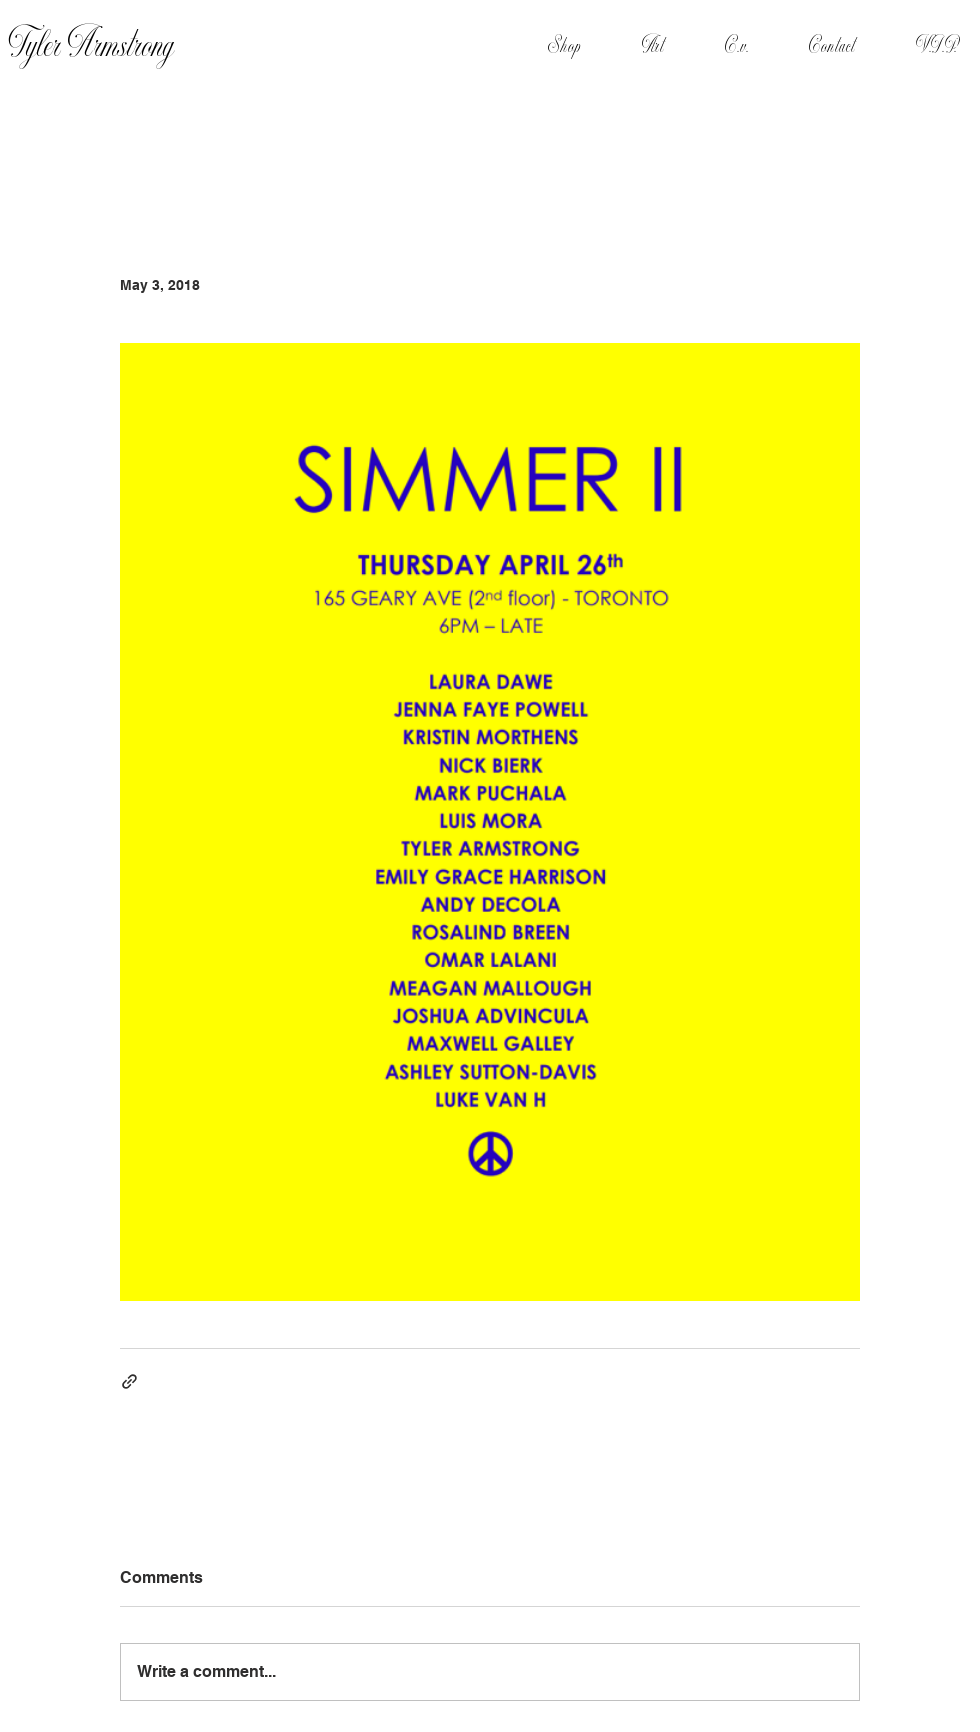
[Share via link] (129, 1381)
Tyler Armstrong (91, 46)
